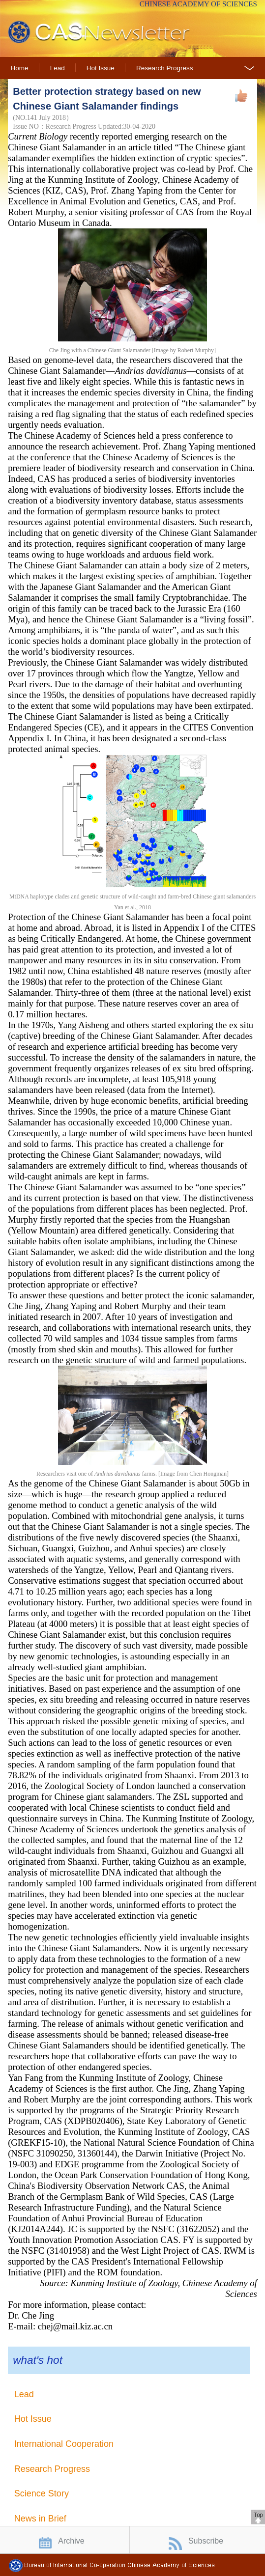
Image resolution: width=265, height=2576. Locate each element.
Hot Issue (101, 68)
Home (20, 68)
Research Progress (164, 68)
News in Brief (40, 2518)
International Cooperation (64, 2444)
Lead (57, 68)
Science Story (41, 2493)
